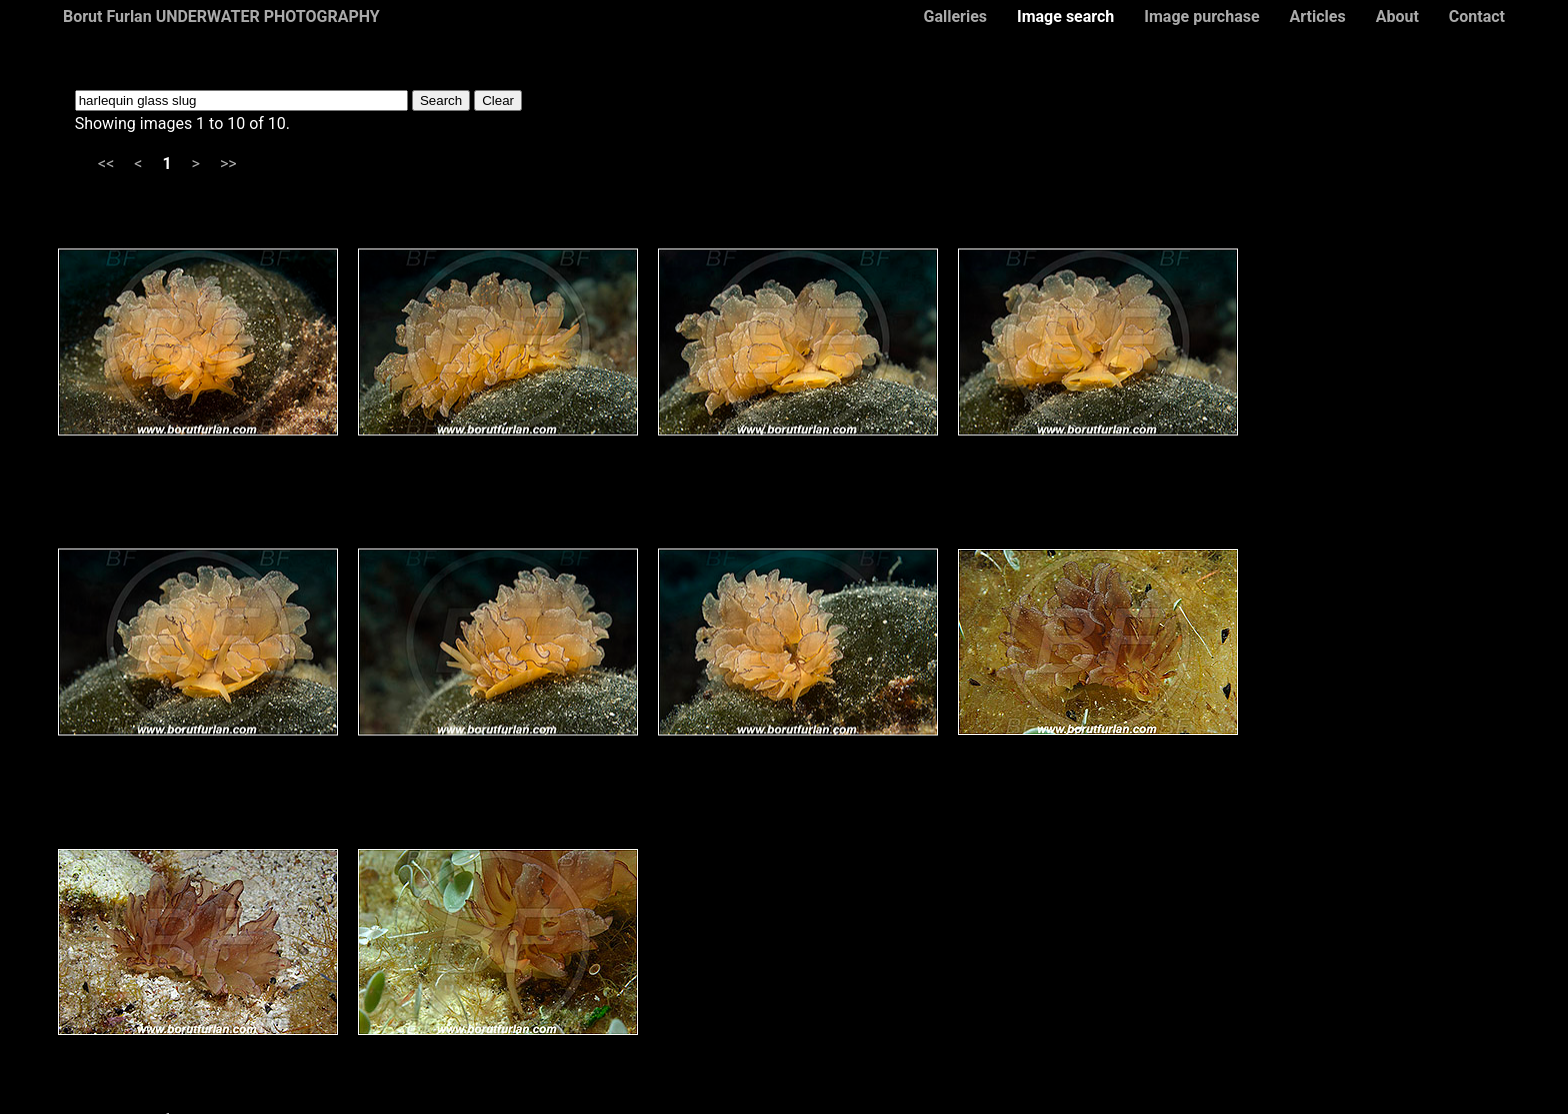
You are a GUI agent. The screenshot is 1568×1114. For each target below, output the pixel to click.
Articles (1318, 16)
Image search (1065, 16)
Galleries (955, 16)
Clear (498, 100)
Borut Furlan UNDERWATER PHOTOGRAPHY (221, 16)
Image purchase (1201, 16)
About (1397, 16)
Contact (1477, 16)
